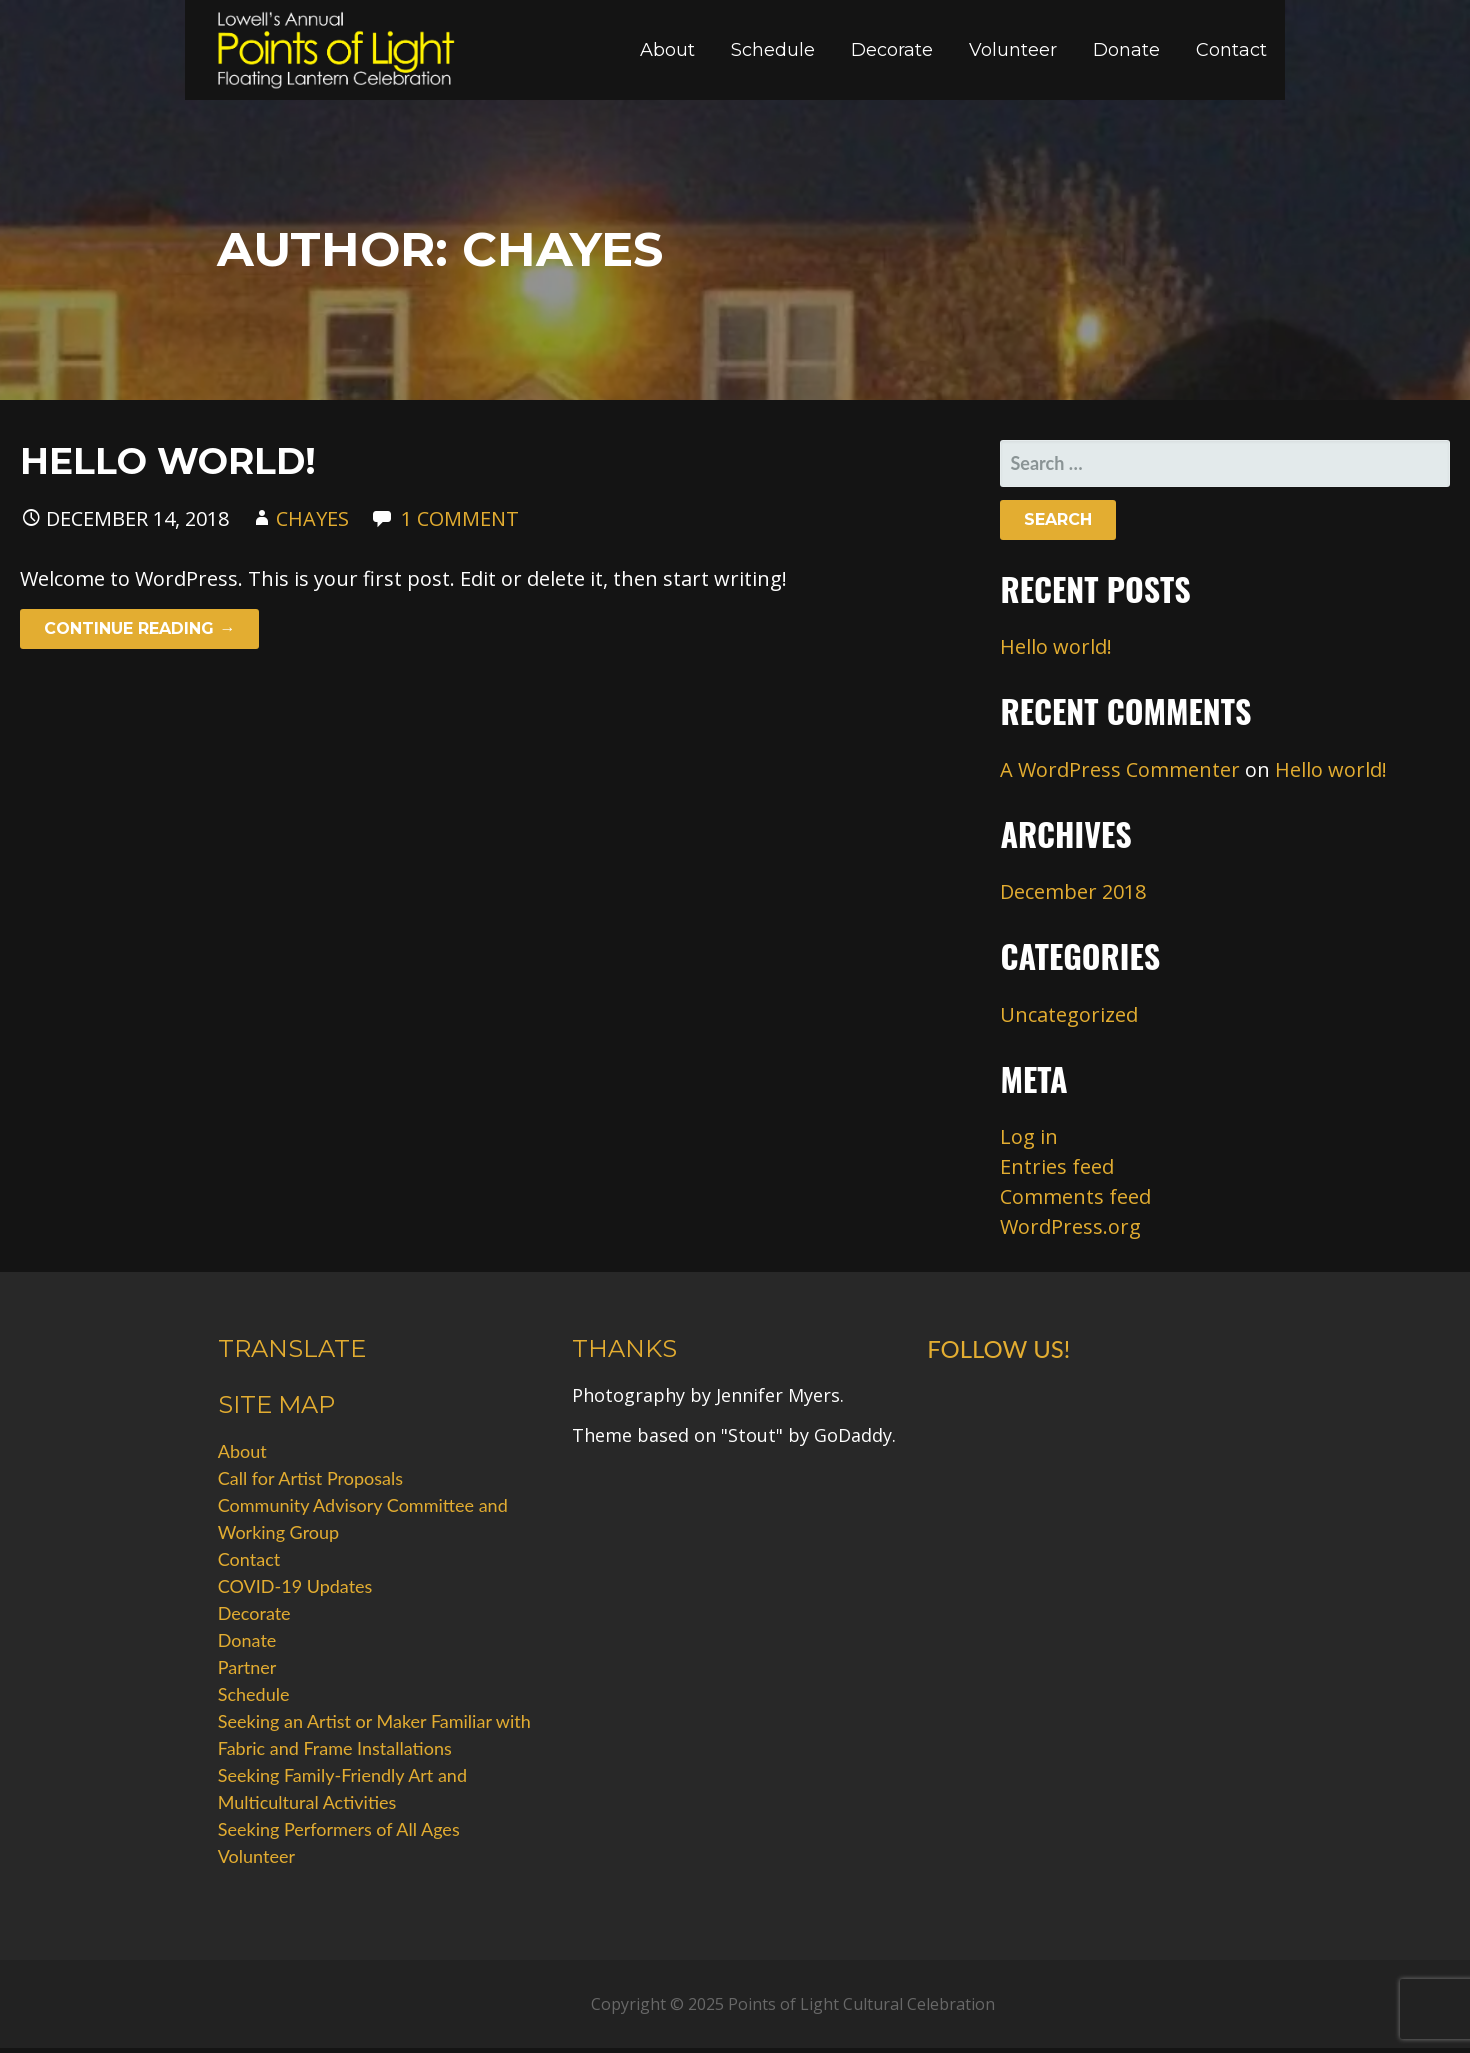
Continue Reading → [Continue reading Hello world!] (139, 628)
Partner (247, 1667)
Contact (1231, 50)
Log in (1029, 1136)
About (667, 50)
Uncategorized (1069, 1014)
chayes (312, 518)
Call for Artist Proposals (310, 1478)
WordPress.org (1070, 1226)
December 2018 (1073, 891)
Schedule (773, 50)
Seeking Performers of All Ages (339, 1829)
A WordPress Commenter (1120, 769)
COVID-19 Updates (295, 1586)
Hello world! (168, 461)
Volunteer (1013, 50)
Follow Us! (998, 1348)
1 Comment (460, 518)
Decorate (892, 50)
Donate (1126, 50)
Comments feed (1075, 1196)
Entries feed (1057, 1166)
